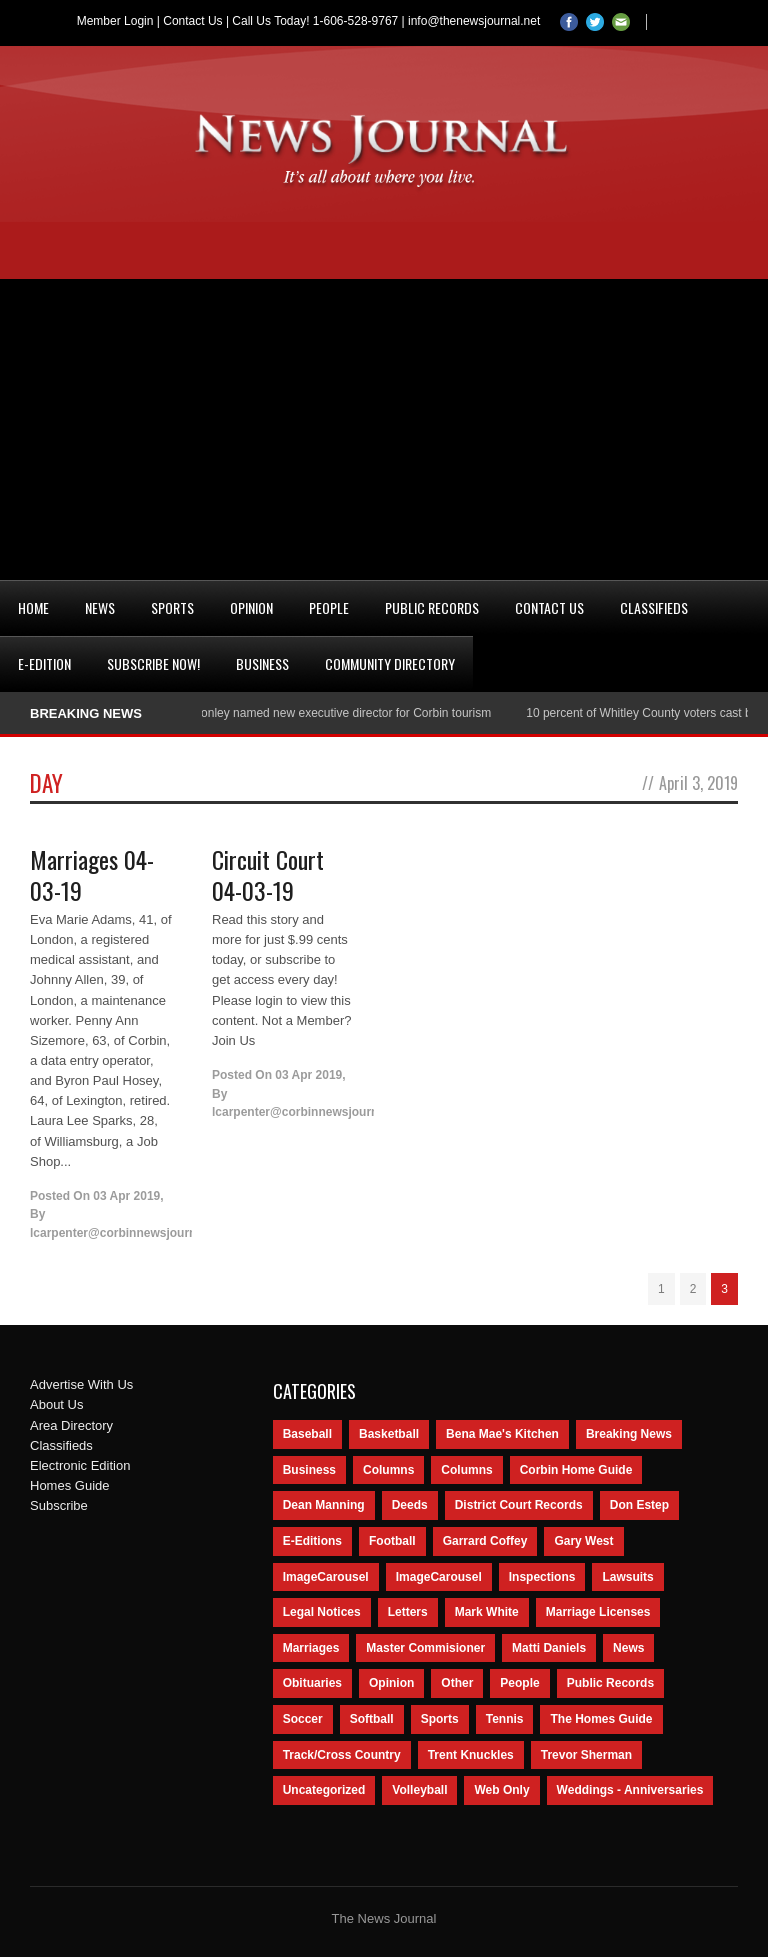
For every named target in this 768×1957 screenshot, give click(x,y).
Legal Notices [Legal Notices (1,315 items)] (322, 1612)
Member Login (115, 21)
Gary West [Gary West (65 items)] (583, 1541)
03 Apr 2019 (126, 1196)
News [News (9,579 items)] (628, 1648)
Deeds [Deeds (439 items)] (410, 1505)
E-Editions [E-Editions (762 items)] (312, 1541)
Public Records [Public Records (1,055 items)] (610, 1683)
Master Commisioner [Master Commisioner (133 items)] (425, 1648)
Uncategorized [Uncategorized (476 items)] (324, 1790)
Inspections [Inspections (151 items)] (542, 1577)
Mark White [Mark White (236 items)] (487, 1612)
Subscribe (59, 1505)
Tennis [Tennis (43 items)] (505, 1719)
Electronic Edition (80, 1465)
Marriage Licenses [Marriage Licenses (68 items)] (598, 1612)
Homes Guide (69, 1485)
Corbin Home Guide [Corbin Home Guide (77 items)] (576, 1470)
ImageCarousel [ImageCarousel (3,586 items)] (326, 1577)
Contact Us (192, 21)
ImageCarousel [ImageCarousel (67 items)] (439, 1577)
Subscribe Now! (153, 663)
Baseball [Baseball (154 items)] (307, 1434)
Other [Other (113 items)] (457, 1683)
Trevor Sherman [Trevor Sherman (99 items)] (586, 1755)
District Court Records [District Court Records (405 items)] (519, 1505)
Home (33, 607)
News (100, 607)
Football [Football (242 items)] (392, 1541)
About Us (56, 1404)
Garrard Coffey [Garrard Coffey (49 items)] (485, 1541)
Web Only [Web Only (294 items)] (501, 1790)
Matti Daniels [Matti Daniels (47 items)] (549, 1648)
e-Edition (44, 663)
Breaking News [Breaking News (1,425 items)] (629, 1434)
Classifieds (654, 607)
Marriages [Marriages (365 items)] (311, 1648)
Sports (172, 607)
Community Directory (390, 663)
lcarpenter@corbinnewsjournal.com (132, 1233)
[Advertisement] (384, 429)
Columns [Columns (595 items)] (388, 1470)
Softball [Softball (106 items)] (372, 1719)
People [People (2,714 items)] (519, 1683)
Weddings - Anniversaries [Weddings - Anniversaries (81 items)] (630, 1790)
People (329, 607)
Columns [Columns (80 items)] (466, 1470)
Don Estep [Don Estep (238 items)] (639, 1505)
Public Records (432, 607)
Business (262, 663)
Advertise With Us (81, 1384)
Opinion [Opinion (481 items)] (391, 1683)
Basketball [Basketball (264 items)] (389, 1434)
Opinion (251, 607)
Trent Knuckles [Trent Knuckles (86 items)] (471, 1755)
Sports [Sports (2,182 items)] (440, 1719)
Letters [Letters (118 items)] (408, 1612)
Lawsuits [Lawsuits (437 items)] (627, 1577)
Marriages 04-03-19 (92, 874)
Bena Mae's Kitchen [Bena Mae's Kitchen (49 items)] (502, 1434)
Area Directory (71, 1425)
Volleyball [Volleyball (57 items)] (419, 1790)
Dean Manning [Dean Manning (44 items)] (324, 1505)
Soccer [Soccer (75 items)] (303, 1719)
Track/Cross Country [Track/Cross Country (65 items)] (342, 1755)
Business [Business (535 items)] (309, 1470)
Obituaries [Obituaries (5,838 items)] (312, 1683)
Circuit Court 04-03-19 (268, 874)
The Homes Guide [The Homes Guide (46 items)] (601, 1719)
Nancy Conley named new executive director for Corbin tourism (328, 713)
